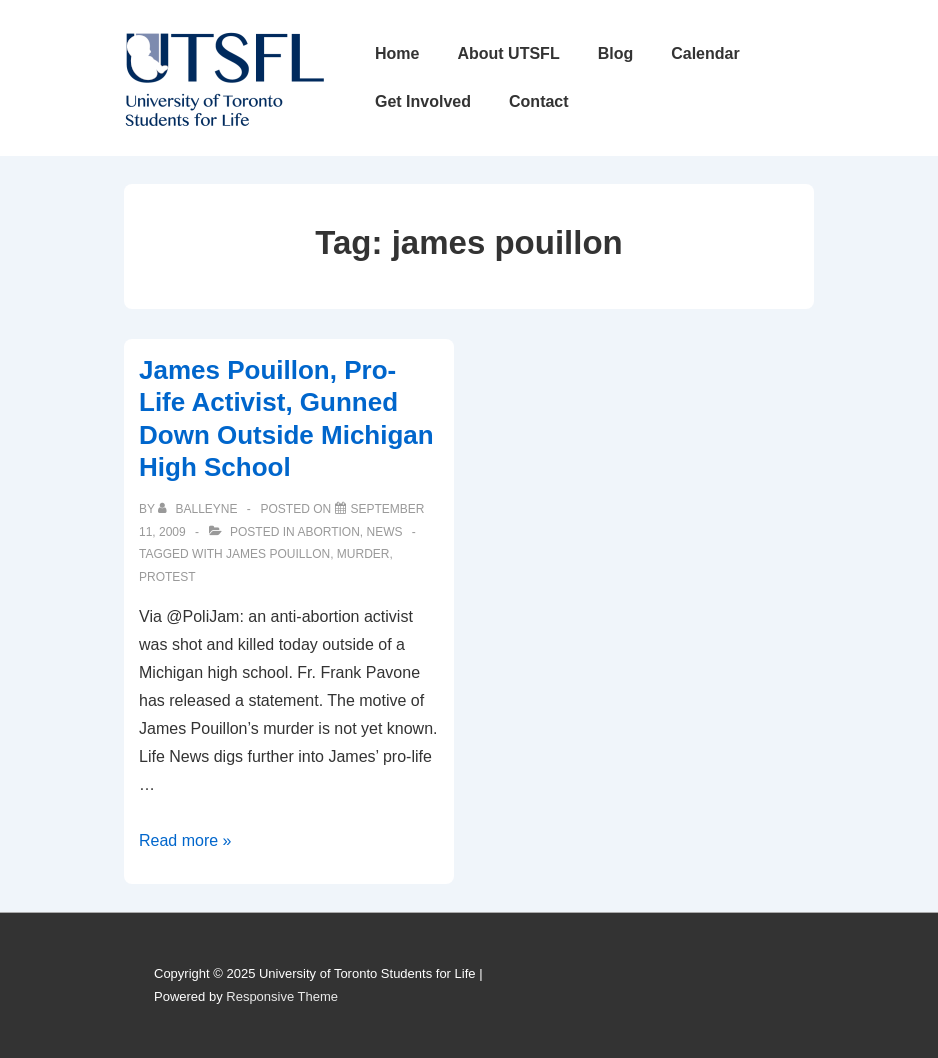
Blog (616, 53)
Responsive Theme (282, 996)
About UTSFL (508, 53)
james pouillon (278, 554)
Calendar (705, 53)
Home (397, 53)
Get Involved (423, 101)
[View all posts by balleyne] (199, 509)
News (385, 532)
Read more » (185, 840)
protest (167, 577)
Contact (539, 101)
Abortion (328, 532)
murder (363, 554)
